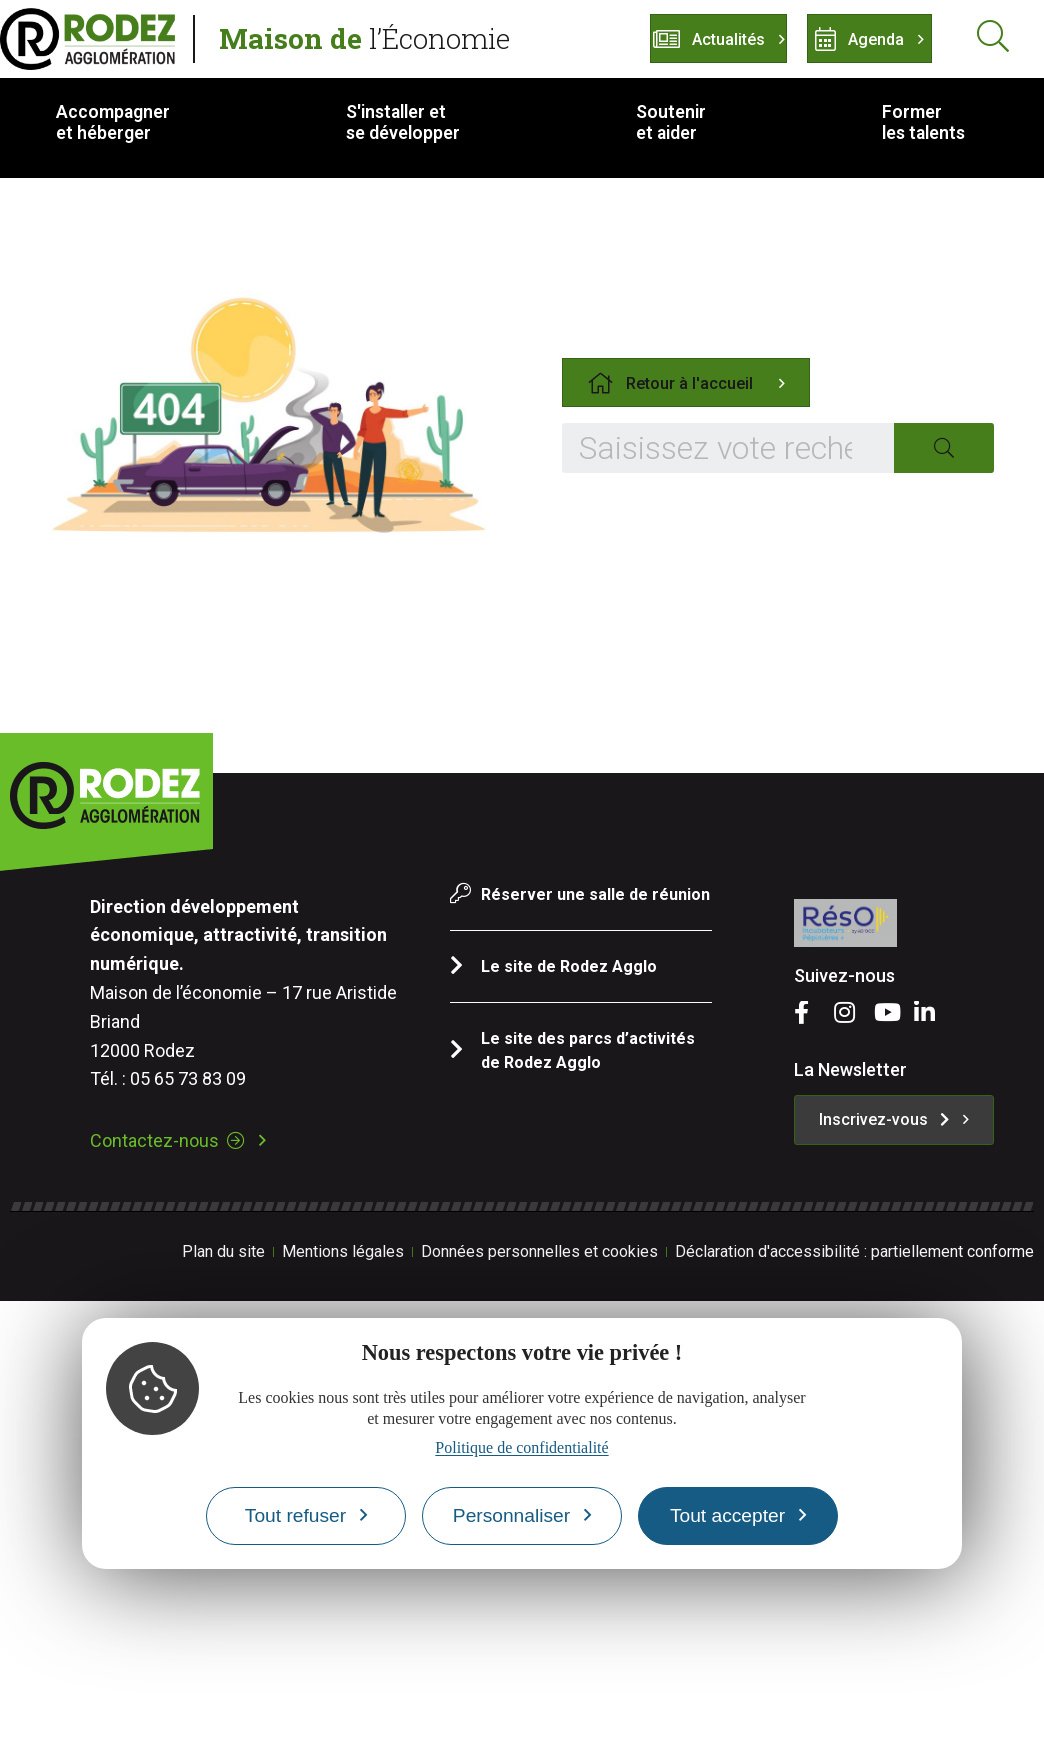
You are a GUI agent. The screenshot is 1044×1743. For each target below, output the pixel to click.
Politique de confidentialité (521, 1447)
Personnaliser (511, 1515)
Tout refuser (295, 1515)
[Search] (944, 448)
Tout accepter (727, 1515)
